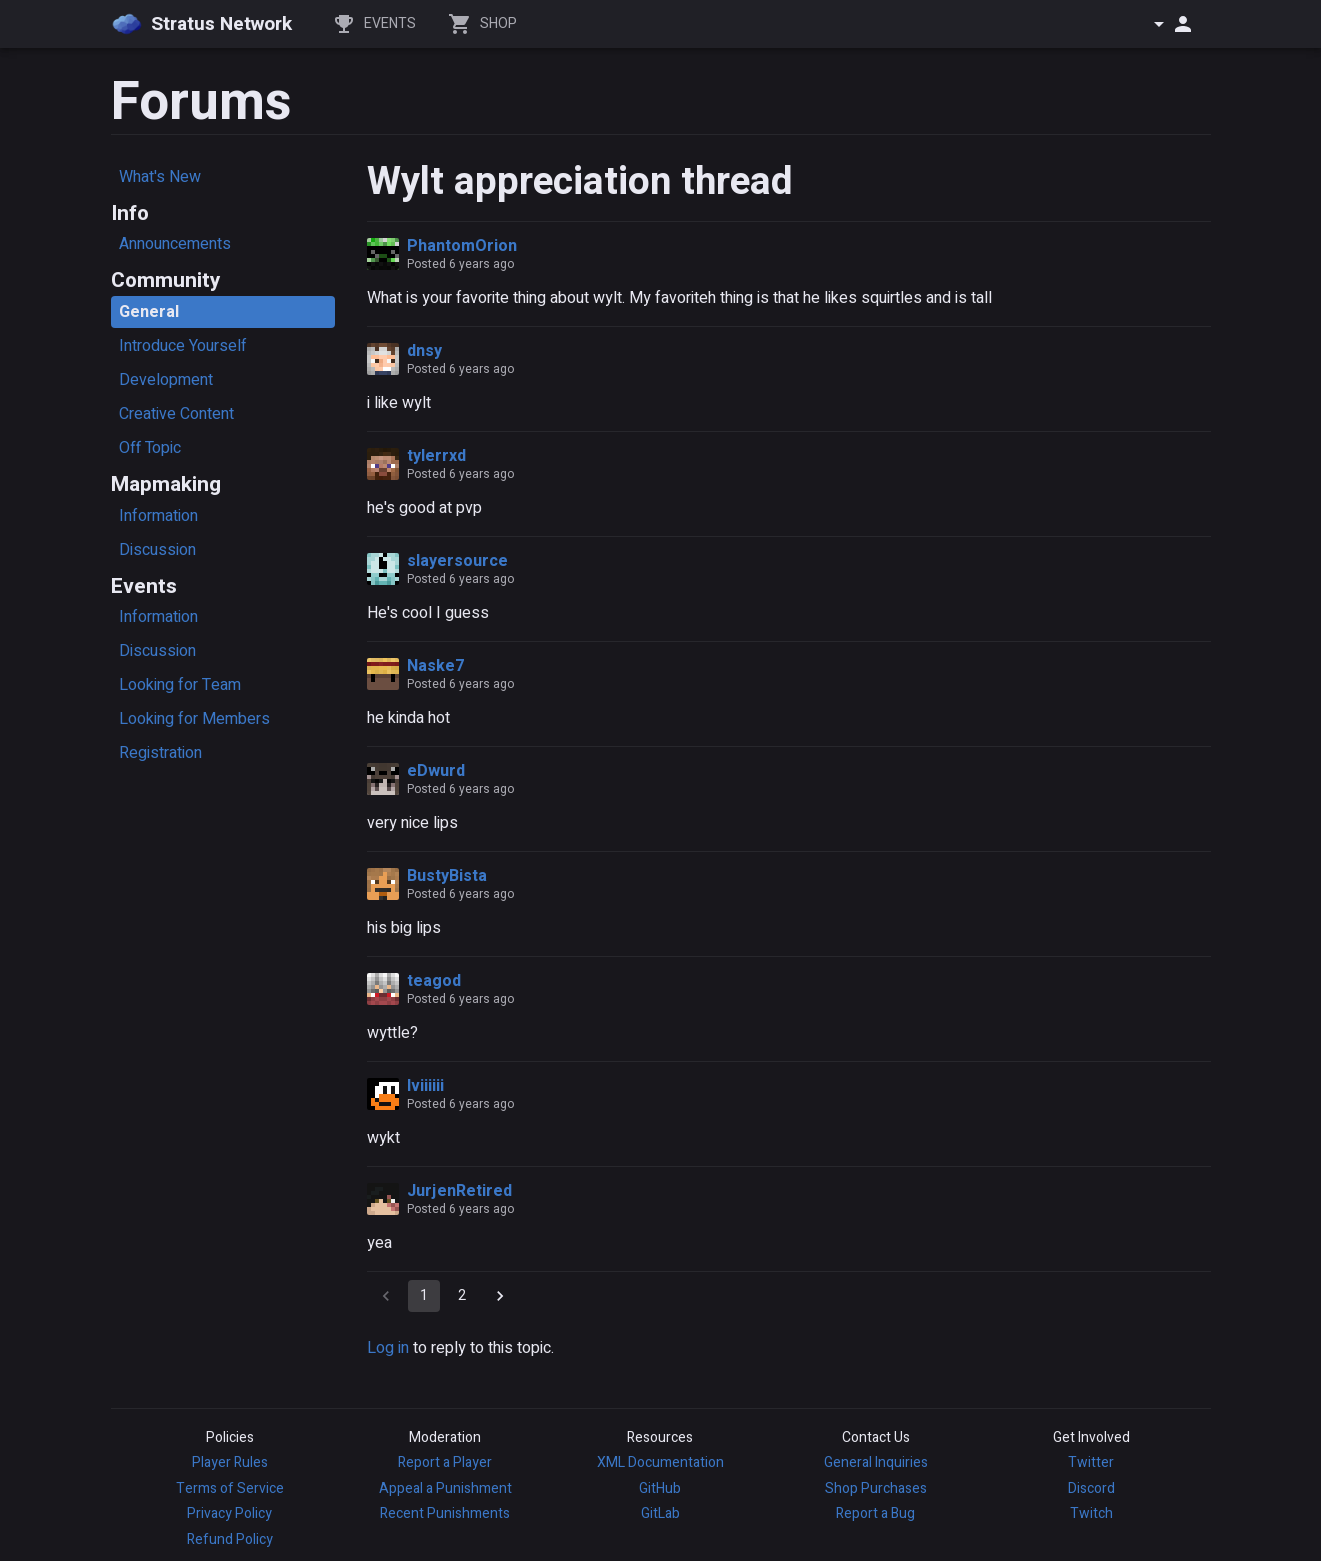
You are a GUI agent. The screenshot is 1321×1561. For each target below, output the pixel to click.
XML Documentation (660, 1462)
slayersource (457, 561)
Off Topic (150, 448)
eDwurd (436, 771)
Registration (160, 753)
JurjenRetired (459, 1191)
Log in (388, 1348)
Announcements (175, 244)
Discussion (157, 550)
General (149, 312)
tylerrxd (436, 456)
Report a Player (445, 1462)
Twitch (1091, 1513)
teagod (434, 981)
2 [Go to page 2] (462, 1296)
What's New (160, 177)
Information (158, 516)
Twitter (1091, 1462)
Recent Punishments (445, 1513)
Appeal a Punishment (445, 1488)
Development (166, 380)
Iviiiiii (425, 1086)
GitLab (660, 1513)
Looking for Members (194, 719)
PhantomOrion (462, 246)
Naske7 (435, 666)
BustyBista (447, 876)
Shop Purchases (876, 1488)
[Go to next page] (500, 1296)
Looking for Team (180, 685)
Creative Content (176, 414)
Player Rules (230, 1462)
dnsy (424, 351)
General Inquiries (876, 1462)
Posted (460, 264)
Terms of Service (230, 1488)
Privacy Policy (229, 1513)
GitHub (660, 1488)
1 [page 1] (424, 1296)
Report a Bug (875, 1513)
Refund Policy (230, 1539)
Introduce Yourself (183, 346)
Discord (1091, 1488)
